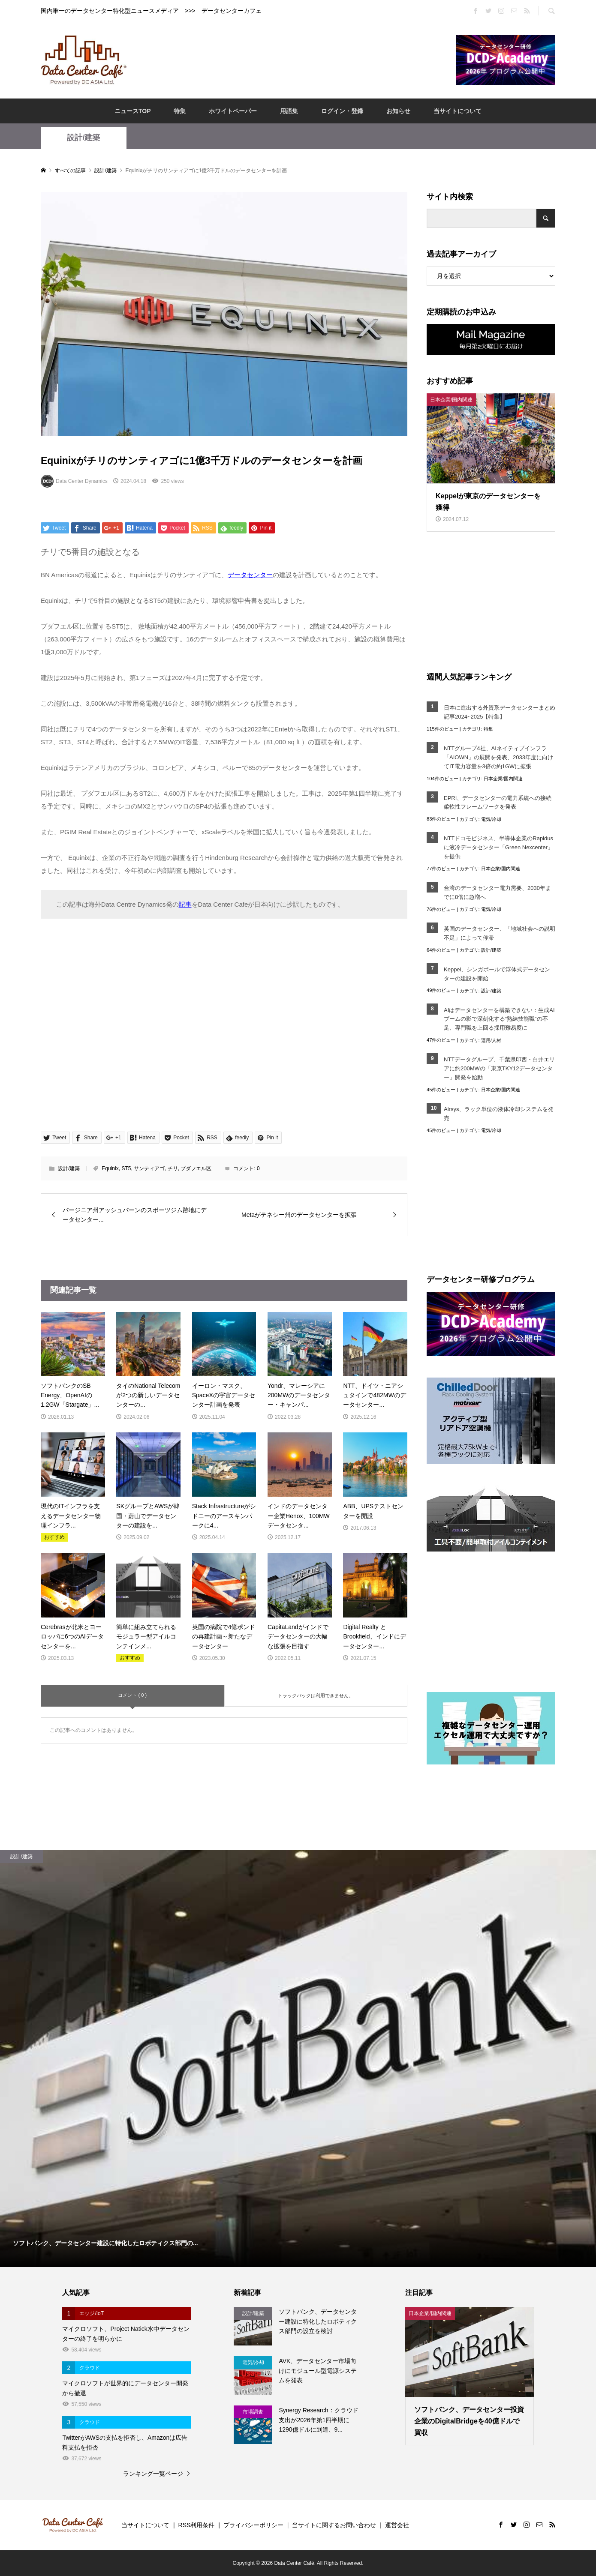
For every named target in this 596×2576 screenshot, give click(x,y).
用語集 (289, 111)
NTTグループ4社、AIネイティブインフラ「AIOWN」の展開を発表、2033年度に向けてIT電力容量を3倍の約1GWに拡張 (498, 757)
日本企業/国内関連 (503, 778)
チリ (173, 1168)
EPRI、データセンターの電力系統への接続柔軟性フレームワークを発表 (497, 802)
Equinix (110, 1168)
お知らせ (398, 111)
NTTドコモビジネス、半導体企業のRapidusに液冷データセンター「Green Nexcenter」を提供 (498, 847)
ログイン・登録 (342, 111)
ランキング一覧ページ (153, 2473)
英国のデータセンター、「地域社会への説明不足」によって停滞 (499, 933)
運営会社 (397, 2525)
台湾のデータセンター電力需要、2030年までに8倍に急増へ (497, 892)
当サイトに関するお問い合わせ (334, 2525)
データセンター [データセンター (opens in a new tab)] (250, 574)
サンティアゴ (149, 1168)
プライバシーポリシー (253, 2525)
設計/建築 (83, 137)
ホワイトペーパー (233, 111)
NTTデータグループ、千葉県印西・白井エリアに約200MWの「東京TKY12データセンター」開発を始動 (499, 1068)
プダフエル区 (196, 1168)
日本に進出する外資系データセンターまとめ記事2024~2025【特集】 (499, 712)
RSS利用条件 (196, 2525)
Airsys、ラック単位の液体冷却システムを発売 (499, 1113)
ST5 (126, 1168)
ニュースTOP (132, 111)
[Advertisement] (291, 59)
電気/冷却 (491, 819)
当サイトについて (457, 111)
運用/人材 (491, 1040)
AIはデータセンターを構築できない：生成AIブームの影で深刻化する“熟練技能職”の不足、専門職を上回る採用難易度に (499, 1019)
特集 (180, 111)
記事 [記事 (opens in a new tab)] (185, 904)
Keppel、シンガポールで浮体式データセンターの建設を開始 (497, 974)
